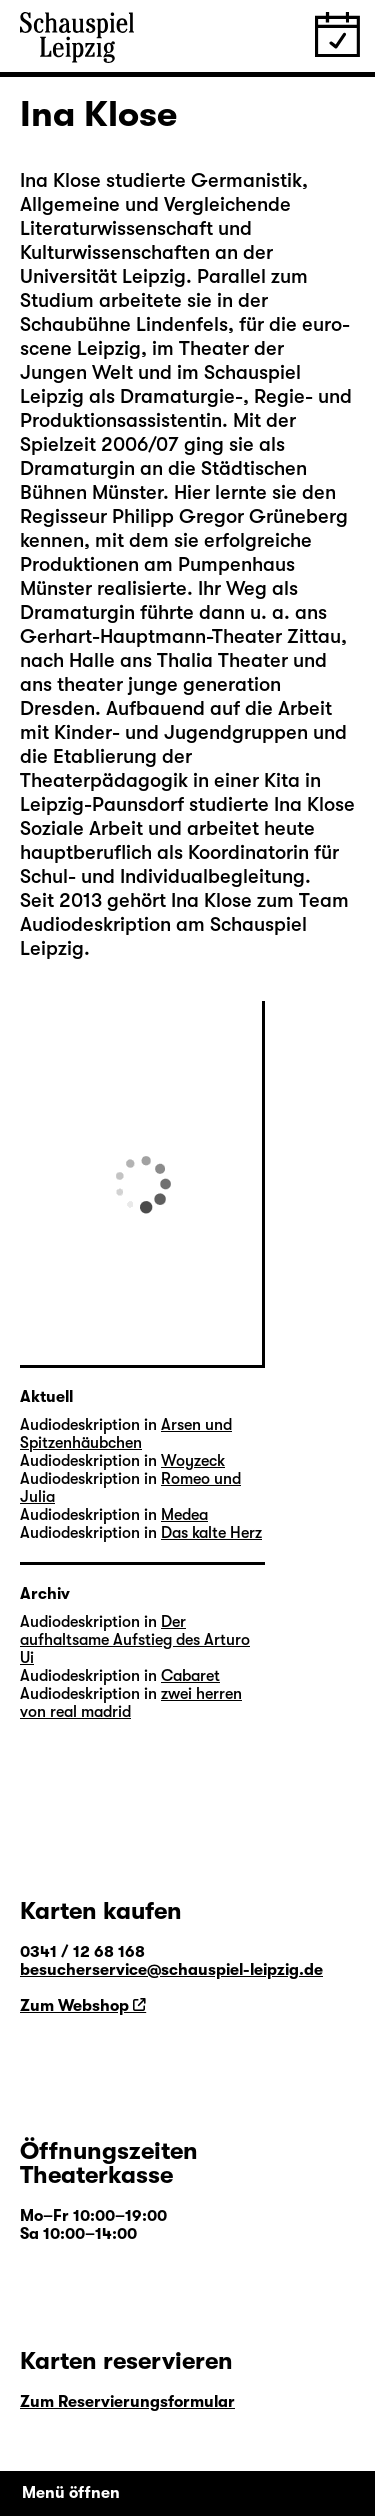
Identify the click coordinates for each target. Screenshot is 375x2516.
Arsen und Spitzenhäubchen (126, 1434)
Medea (184, 1515)
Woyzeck (193, 1461)
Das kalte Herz (211, 1533)
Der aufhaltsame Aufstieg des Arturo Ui (135, 1640)
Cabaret (190, 1676)
